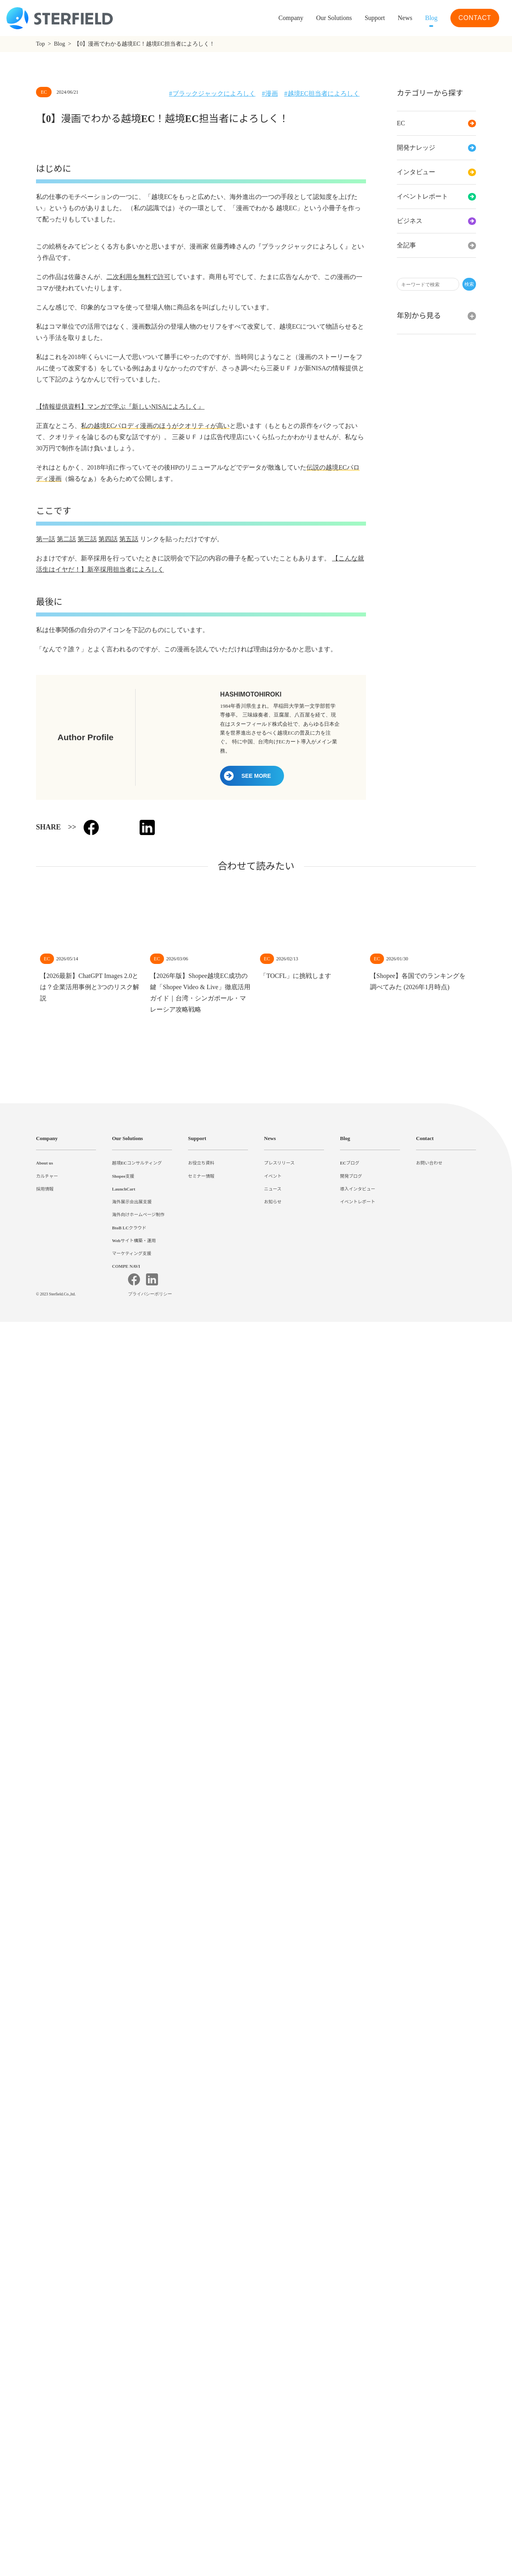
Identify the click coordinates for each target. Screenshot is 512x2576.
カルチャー (47, 2392)
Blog (429, 18)
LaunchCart (125, 2404)
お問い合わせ (429, 2379)
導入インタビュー (357, 2404)
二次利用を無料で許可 (138, 1000)
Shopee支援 (125, 2392)
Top (41, 44)
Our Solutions (321, 18)
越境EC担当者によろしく (324, 93)
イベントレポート (436, 196)
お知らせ (273, 2417)
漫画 (270, 93)
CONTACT (474, 17)
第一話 (45, 1615)
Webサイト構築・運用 (134, 2456)
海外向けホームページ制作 (138, 2430)
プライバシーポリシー (151, 2548)
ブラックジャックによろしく (212, 93)
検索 (469, 284)
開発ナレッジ (436, 148)
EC (436, 123)
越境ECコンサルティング (137, 2379)
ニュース (272, 2404)
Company (48, 2354)
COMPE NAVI (126, 2482)
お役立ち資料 (201, 2379)
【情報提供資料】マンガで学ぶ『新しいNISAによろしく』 (120, 1483)
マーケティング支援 (131, 2469)
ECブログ (349, 2379)
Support (199, 2354)
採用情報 (45, 2404)
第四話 (108, 1615)
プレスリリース (279, 2379)
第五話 (128, 1615)
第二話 (66, 1615)
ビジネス (436, 221)
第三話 (87, 1615)
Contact (427, 2354)
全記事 (436, 245)
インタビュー (436, 172)
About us (47, 2379)
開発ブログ (351, 2392)
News (401, 18)
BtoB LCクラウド (130, 2443)
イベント (273, 2392)
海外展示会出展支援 (132, 2417)
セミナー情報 (201, 2392)
